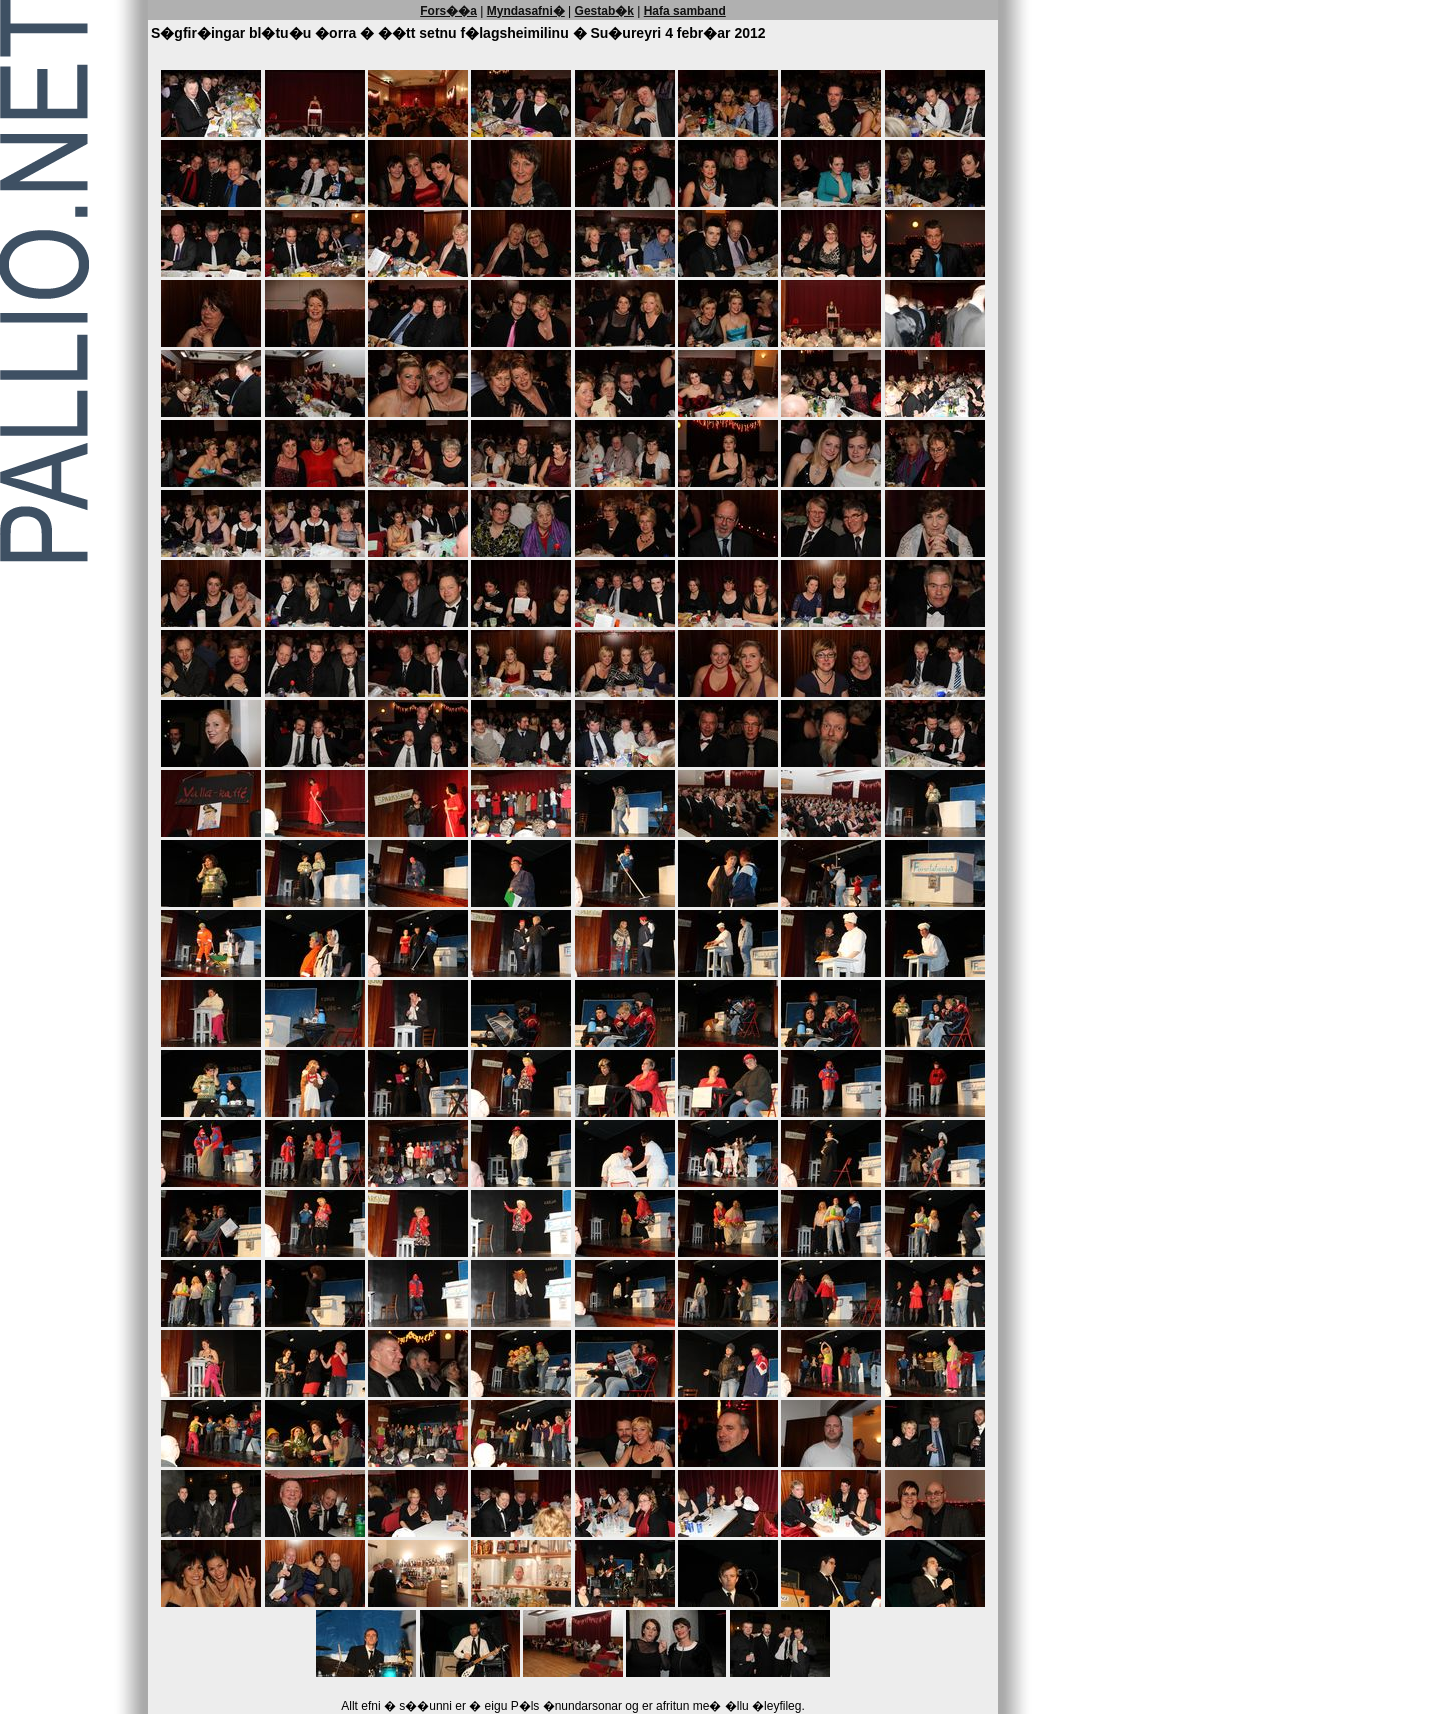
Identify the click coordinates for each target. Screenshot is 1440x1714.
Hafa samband (685, 11)
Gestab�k (604, 11)
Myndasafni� (526, 11)
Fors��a (448, 11)
